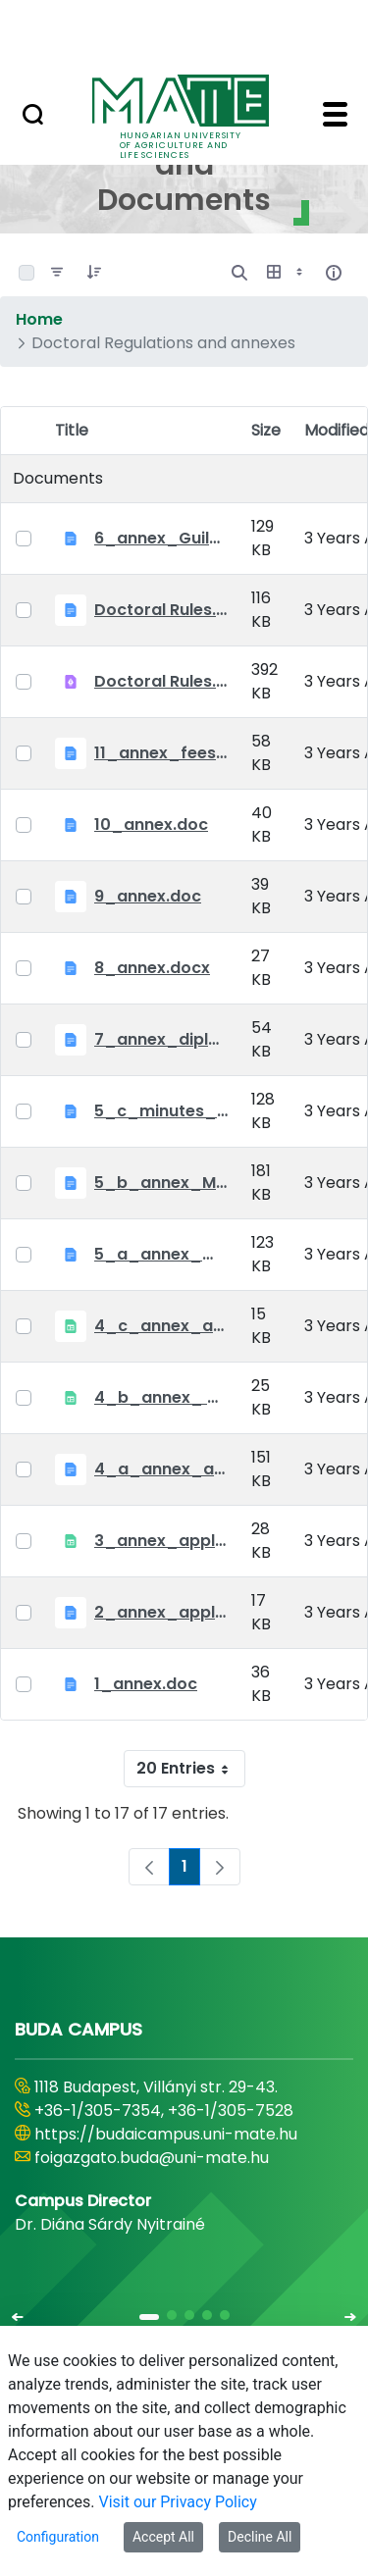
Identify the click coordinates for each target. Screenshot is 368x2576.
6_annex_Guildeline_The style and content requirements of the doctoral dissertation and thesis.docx (161, 538)
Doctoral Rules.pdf (161, 681)
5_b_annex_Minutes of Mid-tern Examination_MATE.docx (161, 1182)
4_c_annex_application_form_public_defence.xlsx (161, 1325)
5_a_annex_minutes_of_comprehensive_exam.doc (161, 1254)
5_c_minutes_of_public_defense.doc (161, 1111)
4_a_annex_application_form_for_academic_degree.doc (161, 1469)
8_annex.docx (152, 967)
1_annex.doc (145, 1684)
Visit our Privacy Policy (178, 2502)
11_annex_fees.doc (161, 753)
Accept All (163, 2537)
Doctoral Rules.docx (161, 609)
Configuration (58, 2537)
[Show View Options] (286, 272)
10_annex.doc (151, 824)
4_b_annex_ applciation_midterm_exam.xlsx (161, 1397)
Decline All (259, 2537)
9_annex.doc (147, 896)
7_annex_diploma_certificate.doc (161, 1039)
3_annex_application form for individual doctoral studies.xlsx (161, 1540)
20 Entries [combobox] (190, 1768)
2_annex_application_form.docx (161, 1612)
